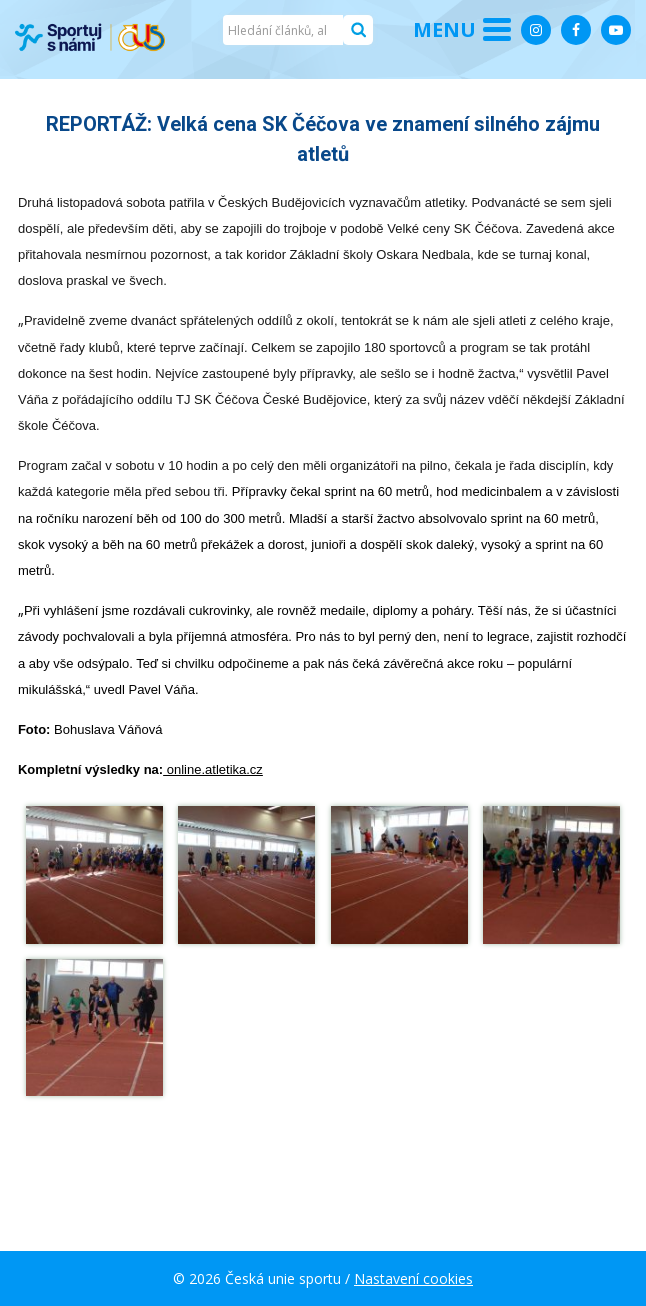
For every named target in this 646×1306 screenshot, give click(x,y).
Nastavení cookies (413, 1278)
